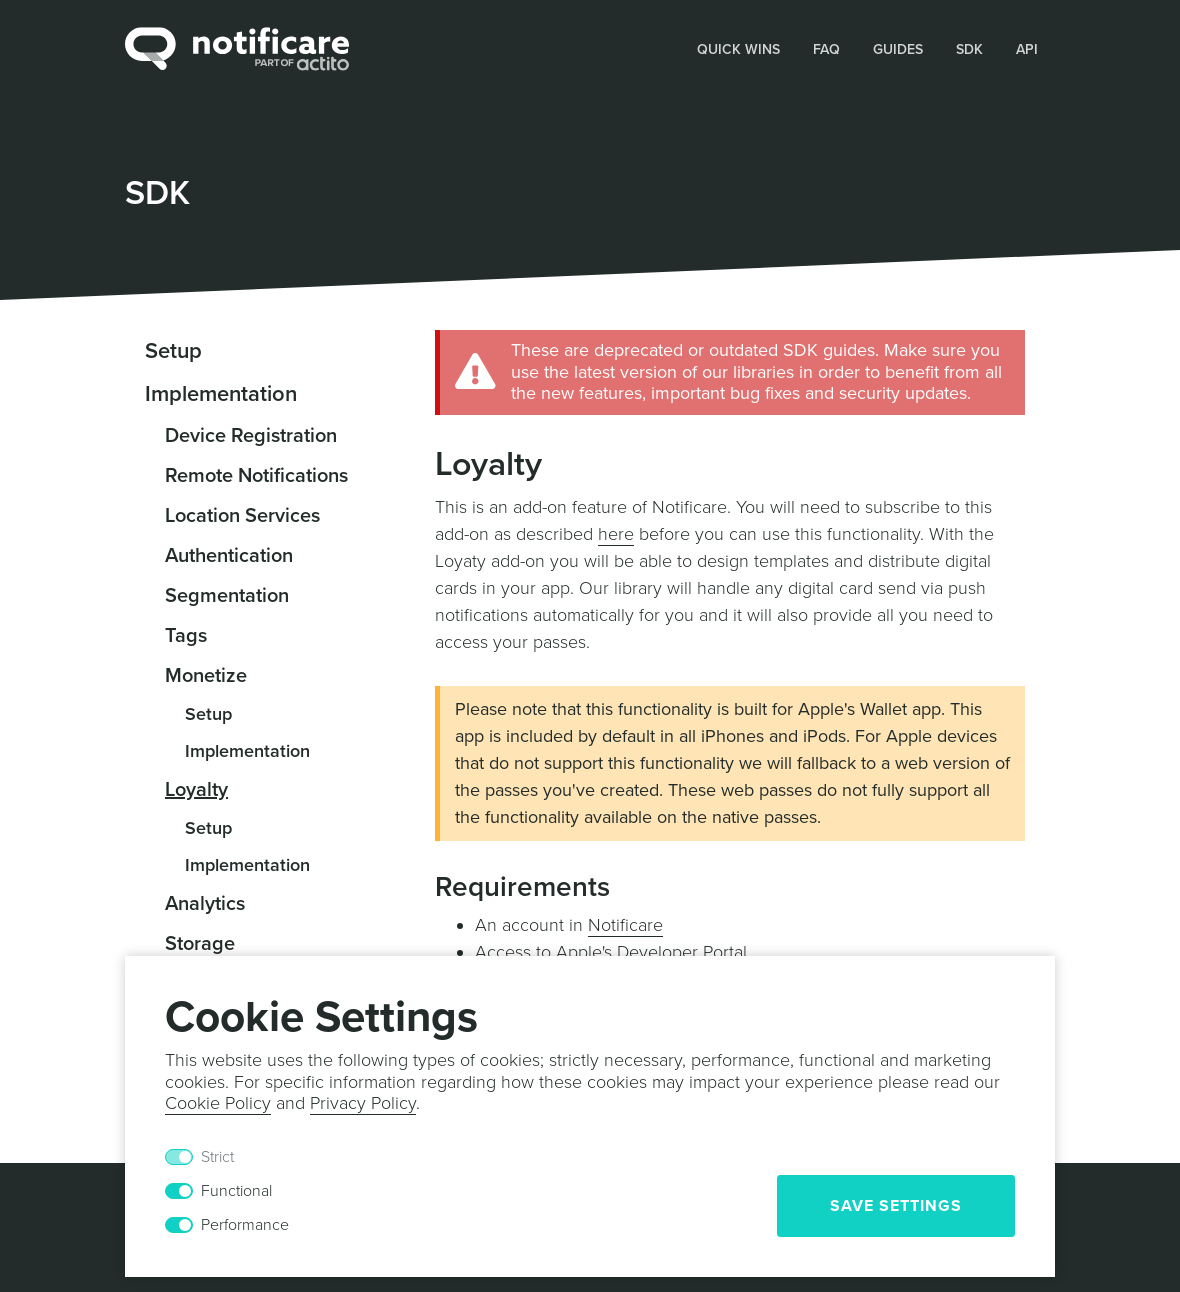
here (616, 534)
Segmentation (227, 596)
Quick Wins (738, 49)
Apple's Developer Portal (651, 952)
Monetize (206, 676)
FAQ (826, 49)
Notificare (625, 925)
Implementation (221, 394)
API (1027, 49)
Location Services (242, 516)
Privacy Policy (363, 1103)
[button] (739, 48)
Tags (186, 636)
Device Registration (251, 436)
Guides (898, 49)
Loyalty (196, 790)
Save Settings (896, 1206)
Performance (245, 1225)
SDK (969, 49)
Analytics (205, 904)
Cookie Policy (218, 1103)
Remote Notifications (256, 476)
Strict (217, 1157)
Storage (200, 944)
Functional (236, 1191)
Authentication (229, 556)
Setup (173, 351)
